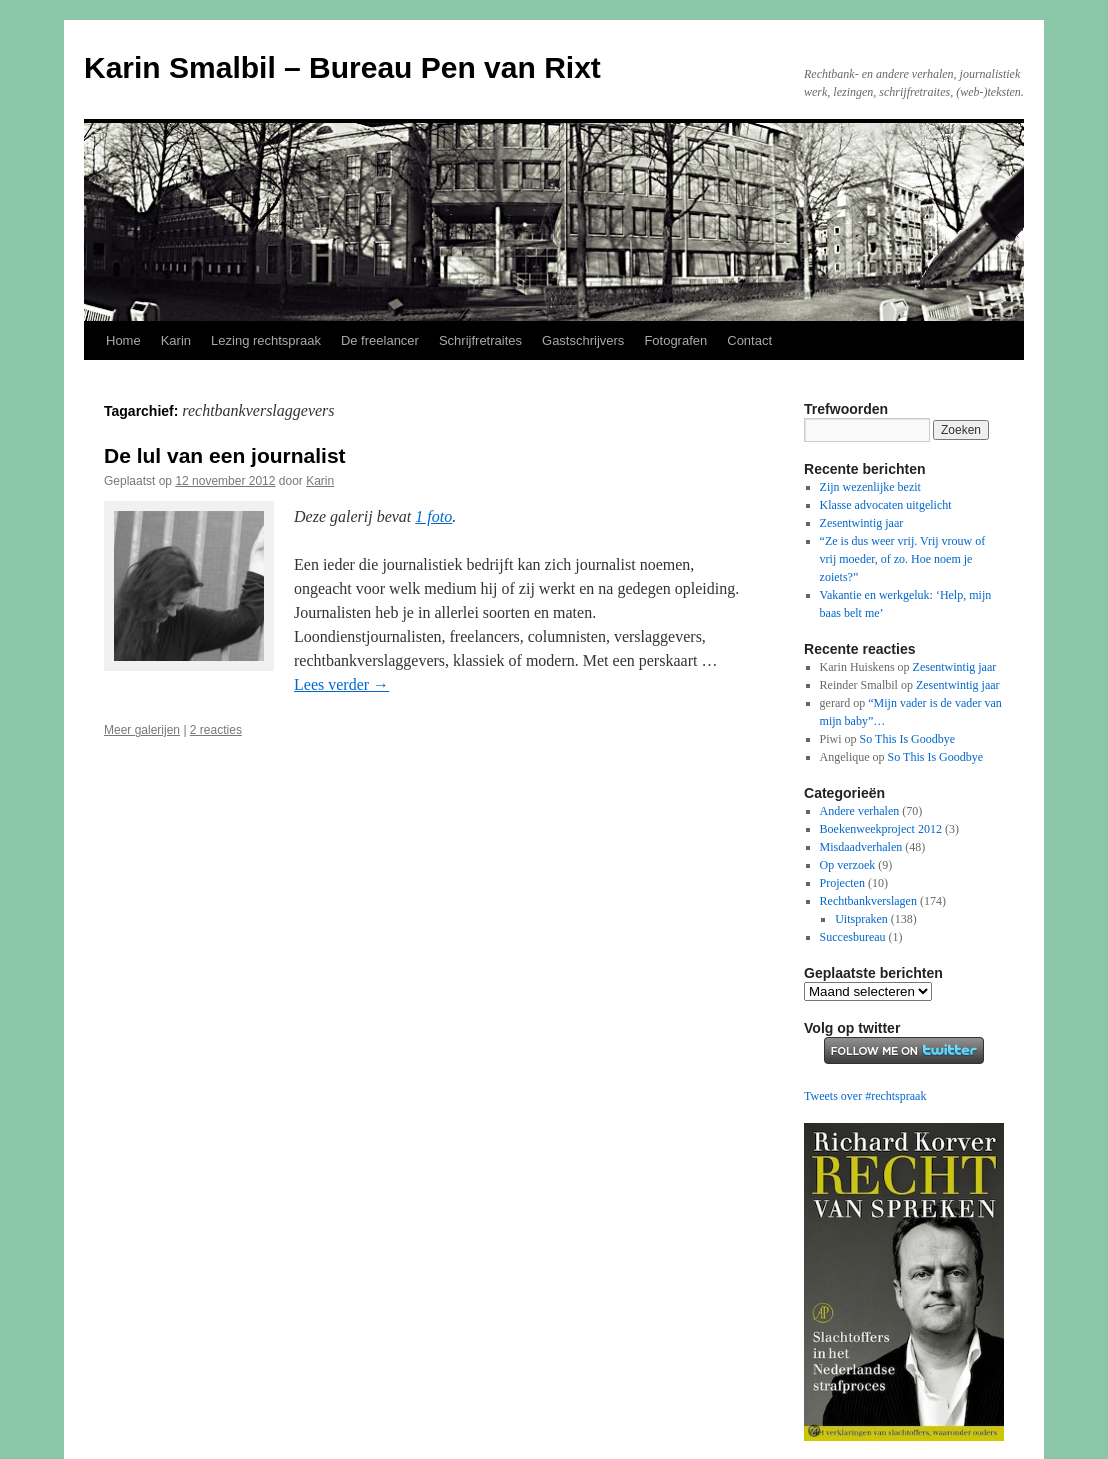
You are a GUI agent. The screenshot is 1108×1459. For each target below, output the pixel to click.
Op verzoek (848, 865)
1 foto (433, 516)
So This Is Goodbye (907, 739)
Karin (176, 340)
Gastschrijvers (583, 340)
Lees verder (341, 684)
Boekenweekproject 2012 (881, 829)
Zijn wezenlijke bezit (870, 487)
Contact (749, 340)
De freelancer (380, 340)
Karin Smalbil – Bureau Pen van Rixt (342, 67)
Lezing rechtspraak (266, 340)
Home (123, 340)
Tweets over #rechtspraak (865, 1096)
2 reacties (216, 730)
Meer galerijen (142, 730)
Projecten (842, 883)
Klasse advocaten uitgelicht (886, 505)
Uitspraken (861, 919)
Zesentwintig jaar (862, 523)
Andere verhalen (860, 811)
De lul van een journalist (225, 455)
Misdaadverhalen (861, 847)
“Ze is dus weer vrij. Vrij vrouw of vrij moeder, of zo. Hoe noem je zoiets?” (903, 559)
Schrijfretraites (480, 340)
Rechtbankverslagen (868, 901)
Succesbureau (853, 937)
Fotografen (675, 340)
